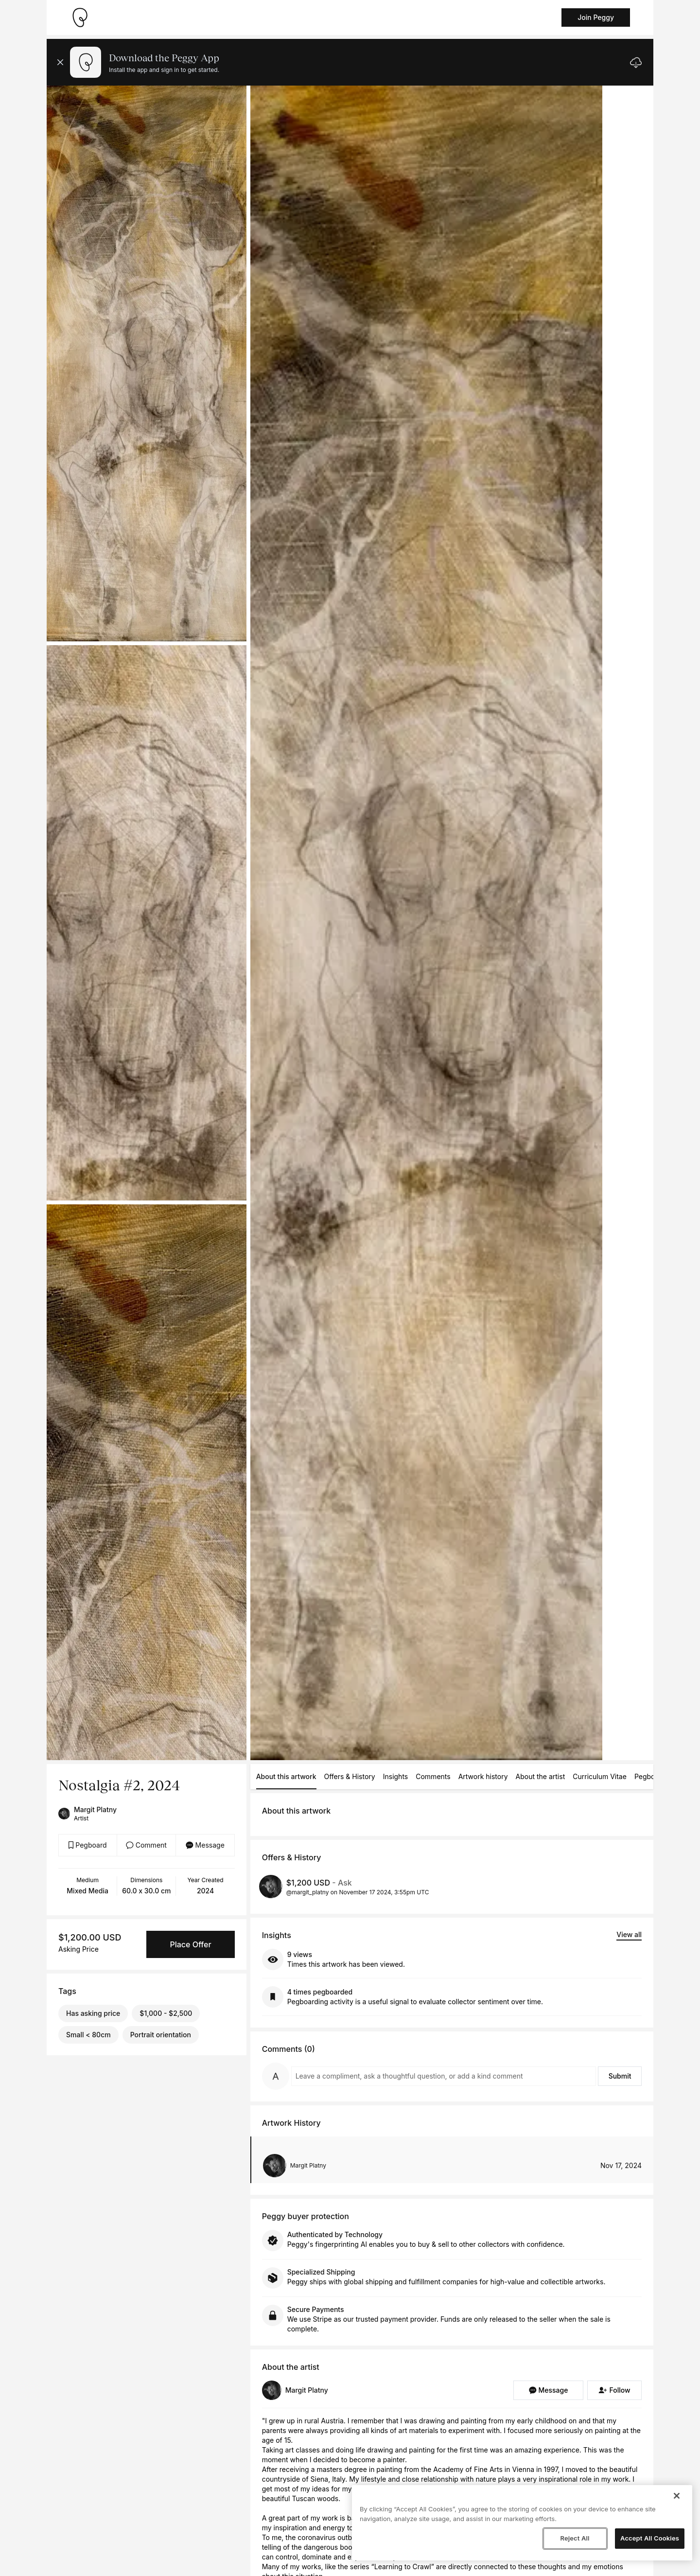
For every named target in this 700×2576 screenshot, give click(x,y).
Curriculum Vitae (600, 1776)
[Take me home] (79, 17)
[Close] (676, 2495)
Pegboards (651, 1776)
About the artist (540, 1776)
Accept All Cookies (649, 2538)
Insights (395, 1776)
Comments (433, 1776)
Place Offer (190, 1944)
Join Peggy (596, 17)
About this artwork (286, 1776)
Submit (620, 2076)
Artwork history (483, 1776)
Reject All (574, 2538)
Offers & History (349, 1776)
